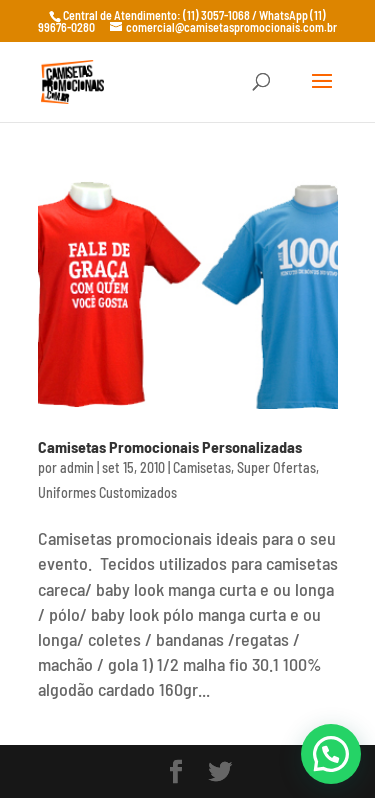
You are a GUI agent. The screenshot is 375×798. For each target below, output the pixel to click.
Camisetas (202, 467)
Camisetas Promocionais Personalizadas (170, 446)
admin (77, 467)
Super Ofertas (276, 467)
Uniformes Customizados (107, 492)
